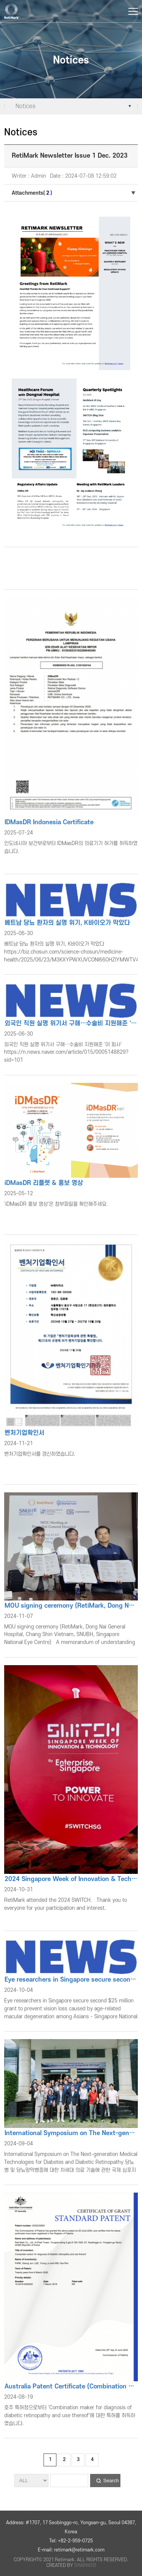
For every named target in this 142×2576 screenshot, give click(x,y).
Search (111, 2480)
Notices (26, 106)
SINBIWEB (85, 2565)
